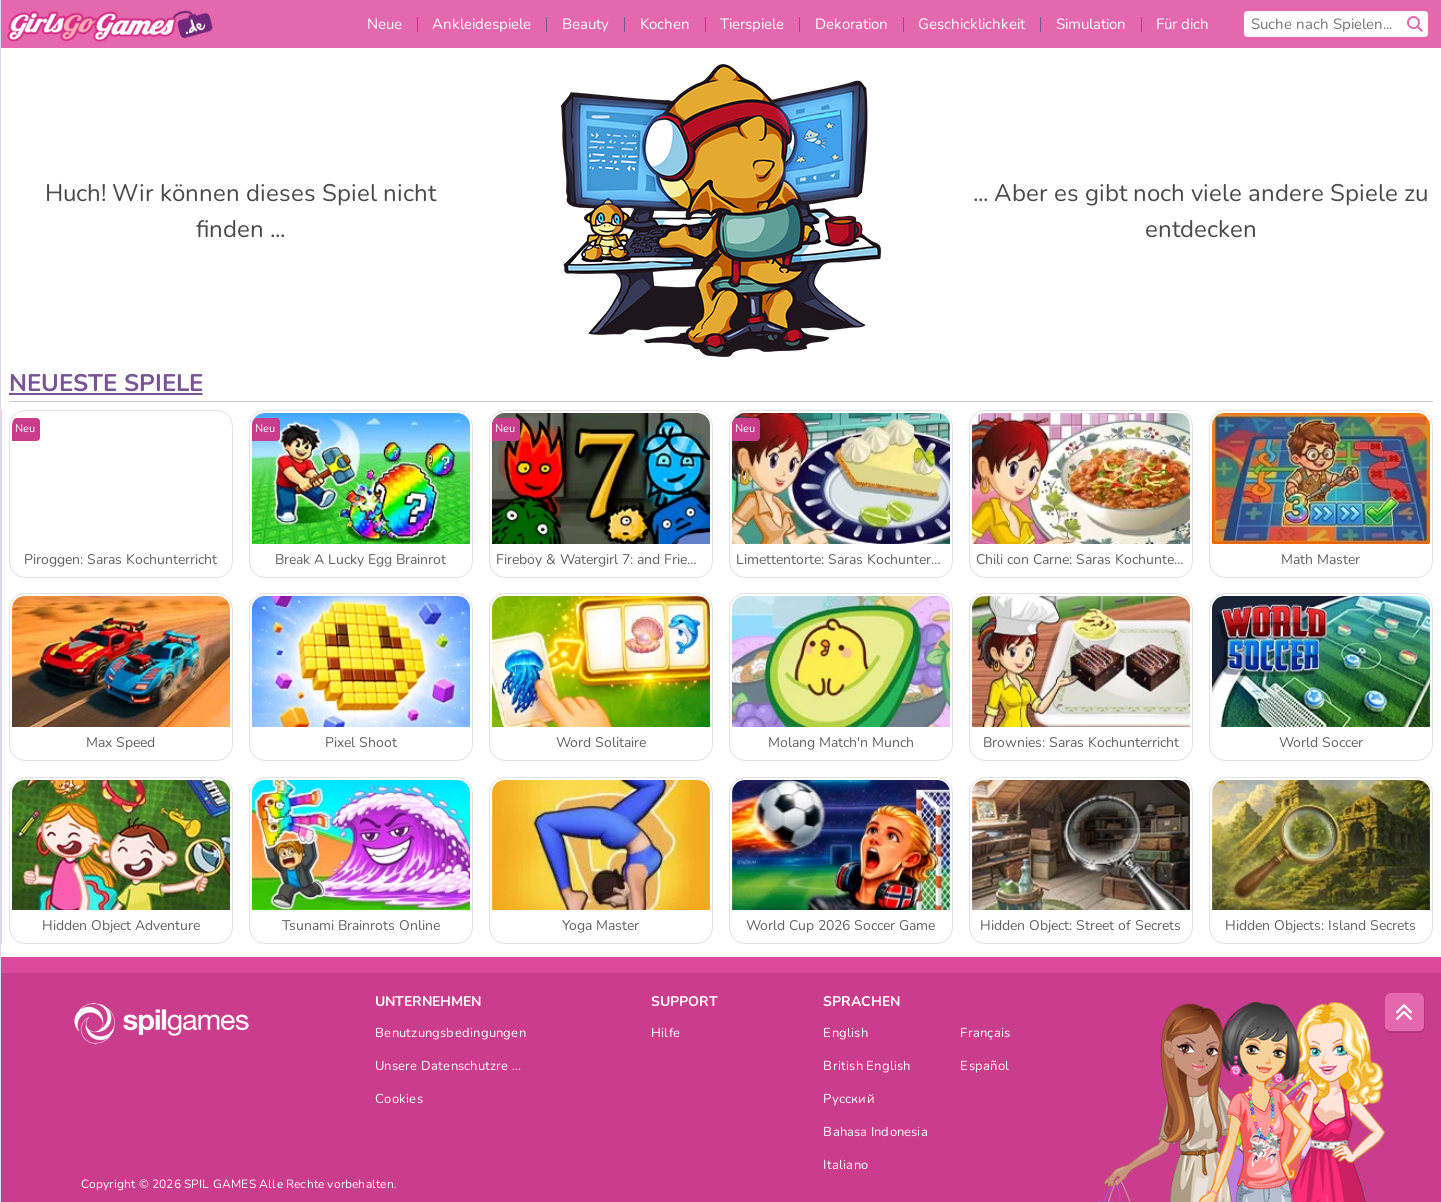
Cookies (399, 1100)
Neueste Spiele (106, 383)
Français (985, 1034)
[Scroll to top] (1405, 1013)
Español (984, 1067)
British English (866, 1067)
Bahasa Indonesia (875, 1133)
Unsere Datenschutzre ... (448, 1067)
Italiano (845, 1166)
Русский (849, 1100)
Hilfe (665, 1034)
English (845, 1034)
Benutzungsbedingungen (450, 1034)
